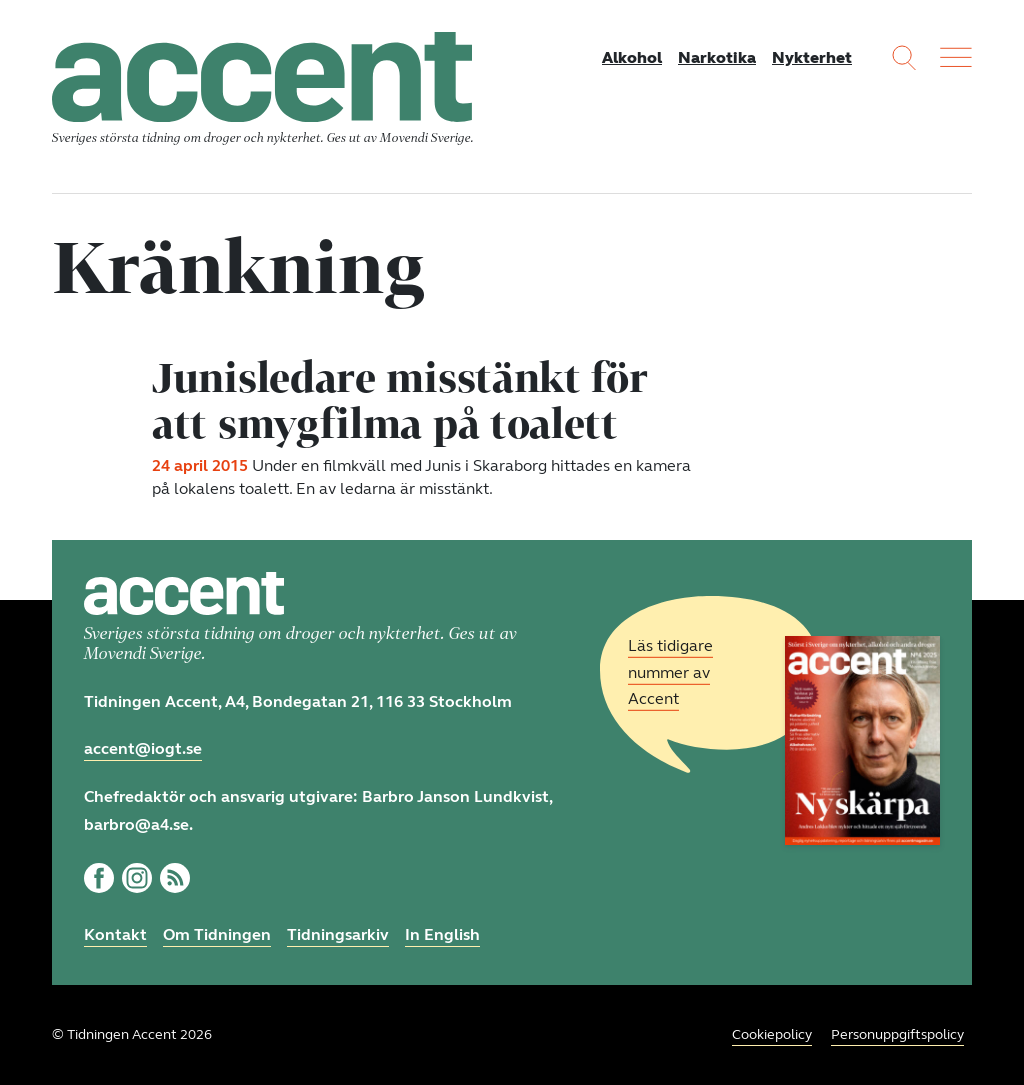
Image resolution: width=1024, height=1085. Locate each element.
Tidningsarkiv (338, 934)
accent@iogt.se (143, 748)
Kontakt (115, 934)
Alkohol (632, 57)
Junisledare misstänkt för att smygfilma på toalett (400, 400)
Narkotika (717, 57)
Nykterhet (812, 57)
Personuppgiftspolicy (897, 1034)
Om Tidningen (217, 934)
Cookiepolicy (772, 1034)
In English (442, 934)
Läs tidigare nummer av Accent (670, 672)
